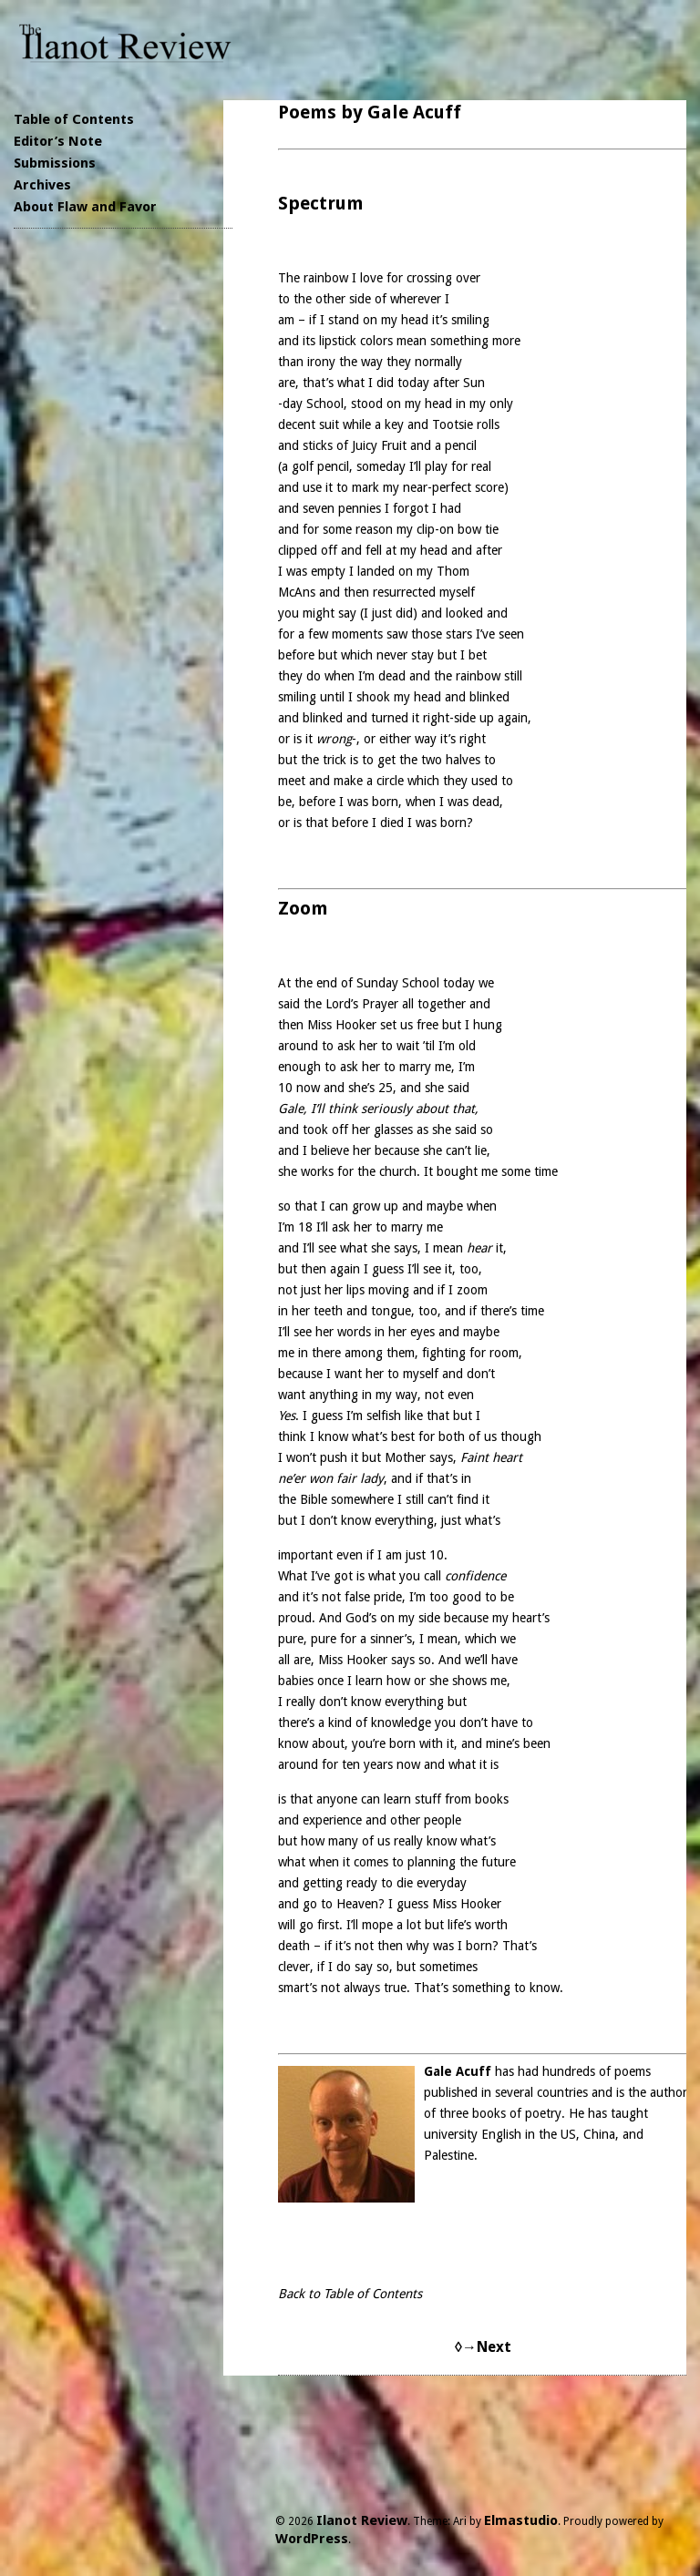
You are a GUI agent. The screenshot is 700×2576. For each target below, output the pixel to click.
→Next (486, 2347)
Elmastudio (521, 2520)
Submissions (55, 163)
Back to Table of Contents (350, 2293)
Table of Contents (74, 119)
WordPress (311, 2538)
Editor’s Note (58, 141)
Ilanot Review (361, 2520)
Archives (42, 185)
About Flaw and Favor (85, 207)
